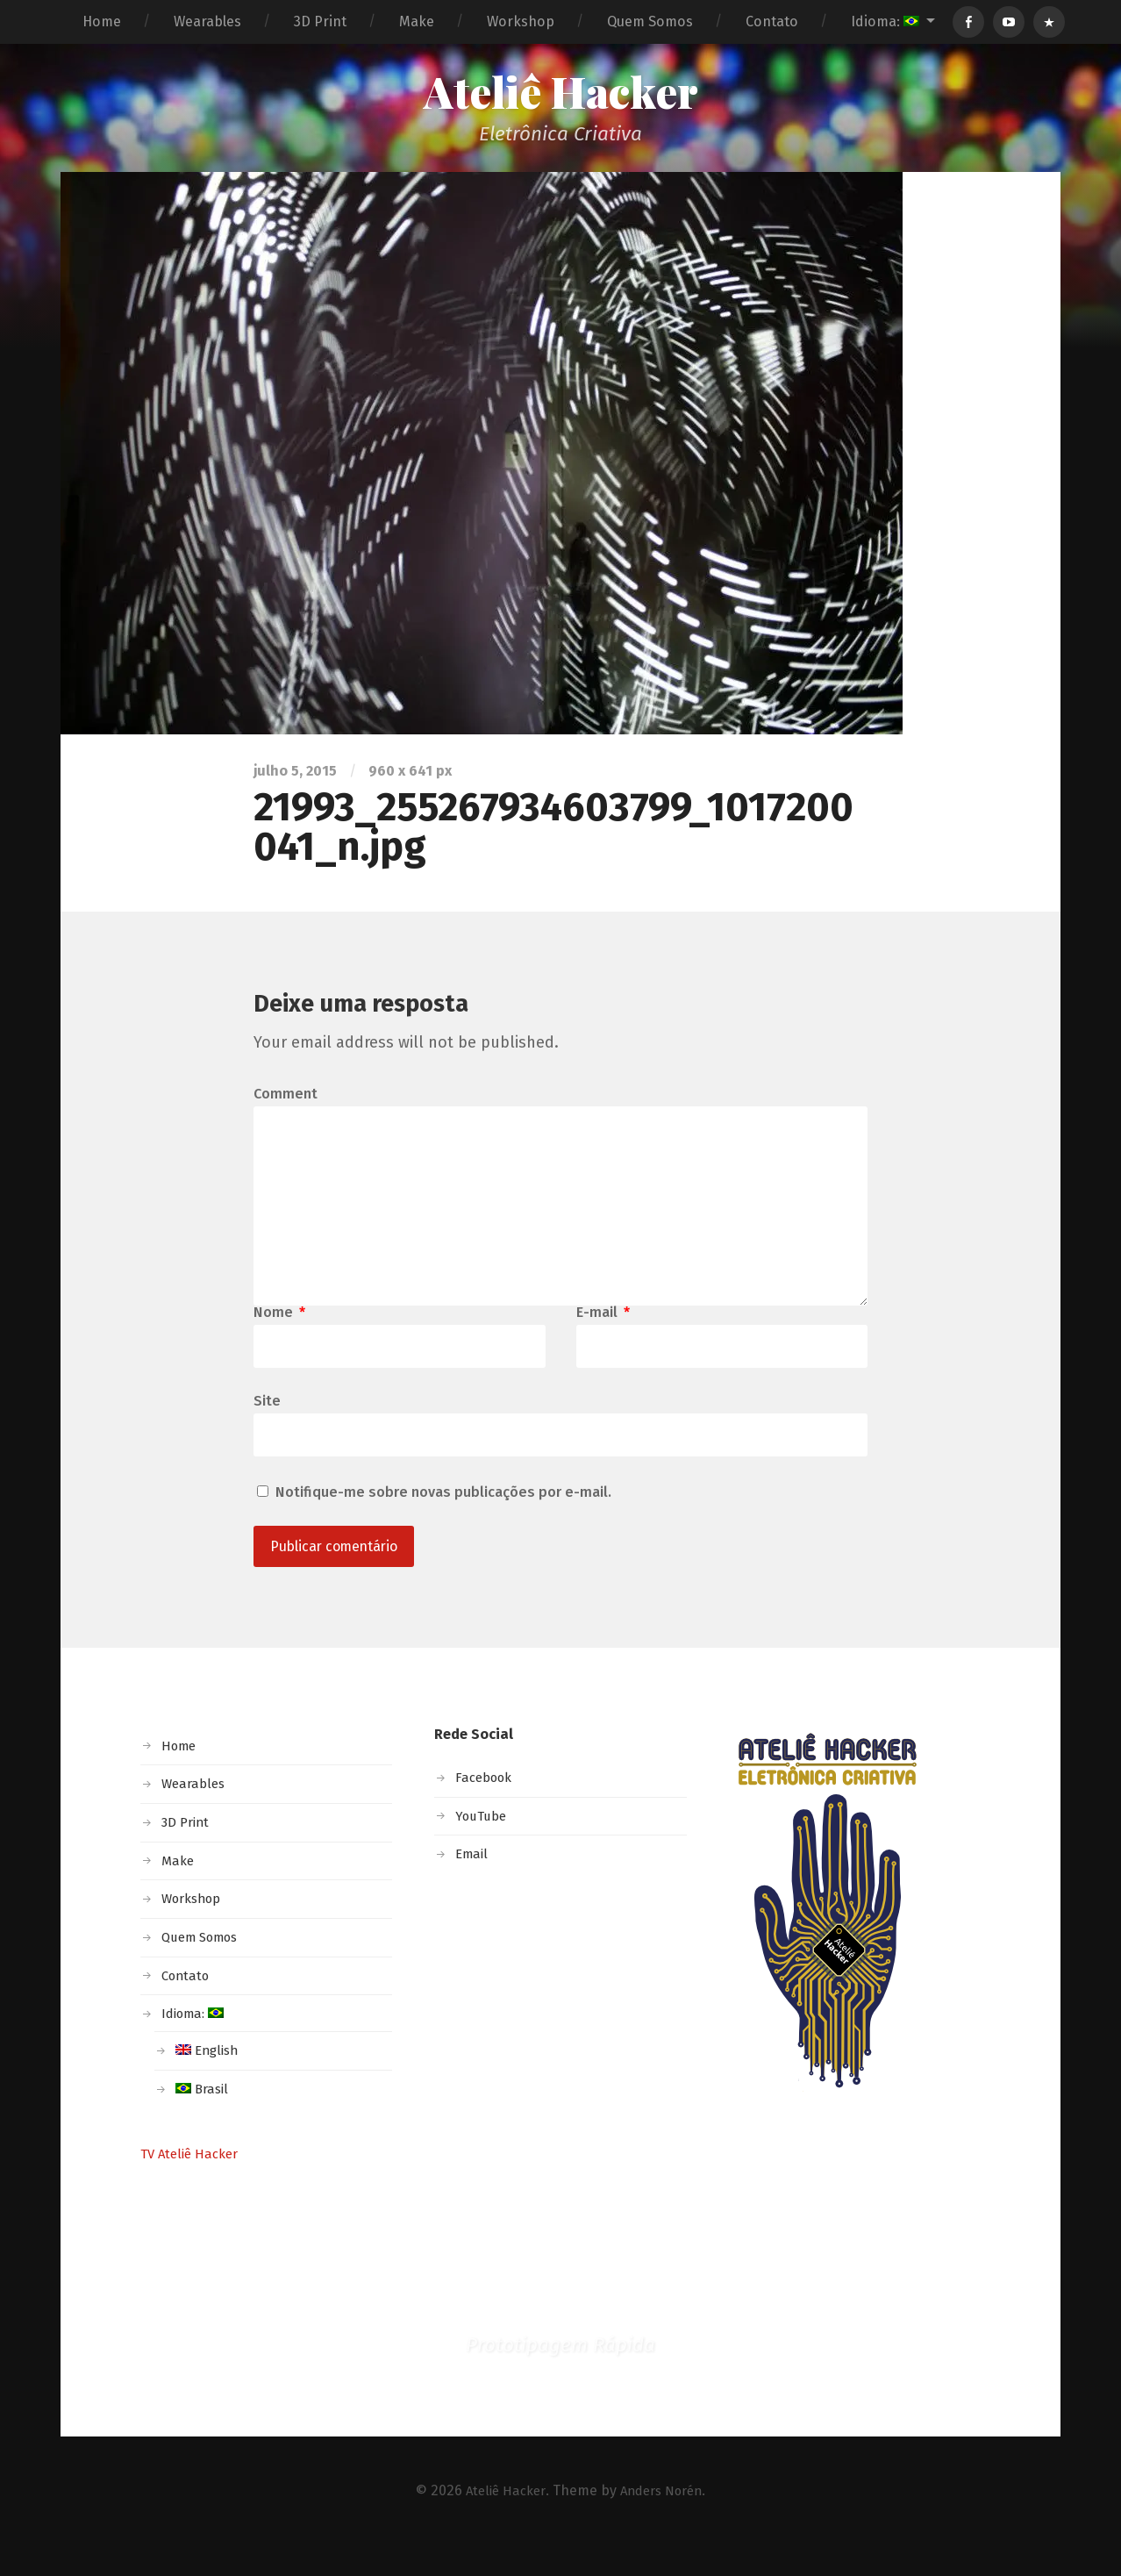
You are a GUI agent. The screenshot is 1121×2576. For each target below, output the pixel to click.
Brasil (203, 2118)
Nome (279, 1337)
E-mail (603, 1337)
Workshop (520, 21)
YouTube (483, 1845)
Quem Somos (650, 21)
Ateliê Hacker (560, 94)
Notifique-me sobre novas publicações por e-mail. (443, 1519)
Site (267, 1427)
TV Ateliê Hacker (193, 2182)
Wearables (207, 21)
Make (416, 21)
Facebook (486, 1807)
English (208, 2080)
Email (472, 1883)
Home (101, 21)
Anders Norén (664, 2520)
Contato (772, 21)
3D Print (320, 21)
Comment (285, 1098)
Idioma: (885, 21)
